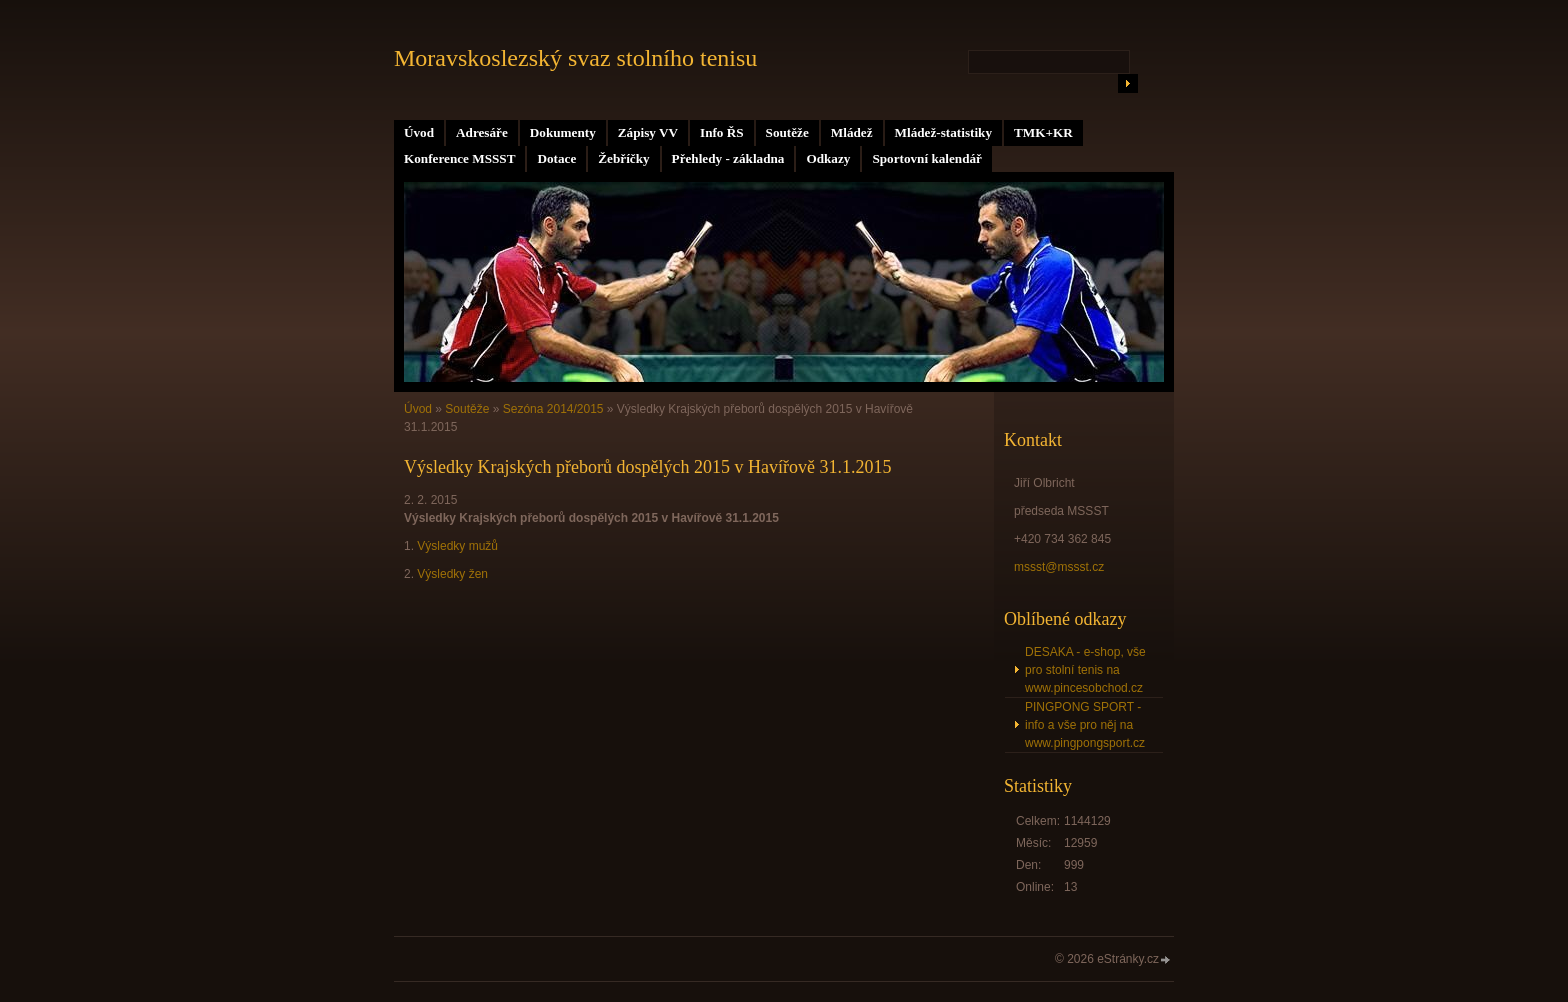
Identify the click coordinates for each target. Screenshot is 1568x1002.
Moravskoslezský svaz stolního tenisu (575, 58)
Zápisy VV (648, 132)
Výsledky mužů (457, 546)
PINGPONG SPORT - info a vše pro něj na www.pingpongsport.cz (1085, 725)
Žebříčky (623, 158)
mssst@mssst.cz (1059, 567)
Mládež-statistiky (943, 132)
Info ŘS (722, 132)
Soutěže (787, 132)
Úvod (419, 132)
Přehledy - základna (728, 158)
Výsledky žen (452, 574)
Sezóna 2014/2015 (553, 409)
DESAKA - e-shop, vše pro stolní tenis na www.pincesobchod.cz (1085, 670)
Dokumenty (563, 132)
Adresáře (482, 132)
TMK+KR (1043, 132)
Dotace (556, 158)
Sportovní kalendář (927, 158)
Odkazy (828, 158)
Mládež (852, 132)
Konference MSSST (459, 158)
